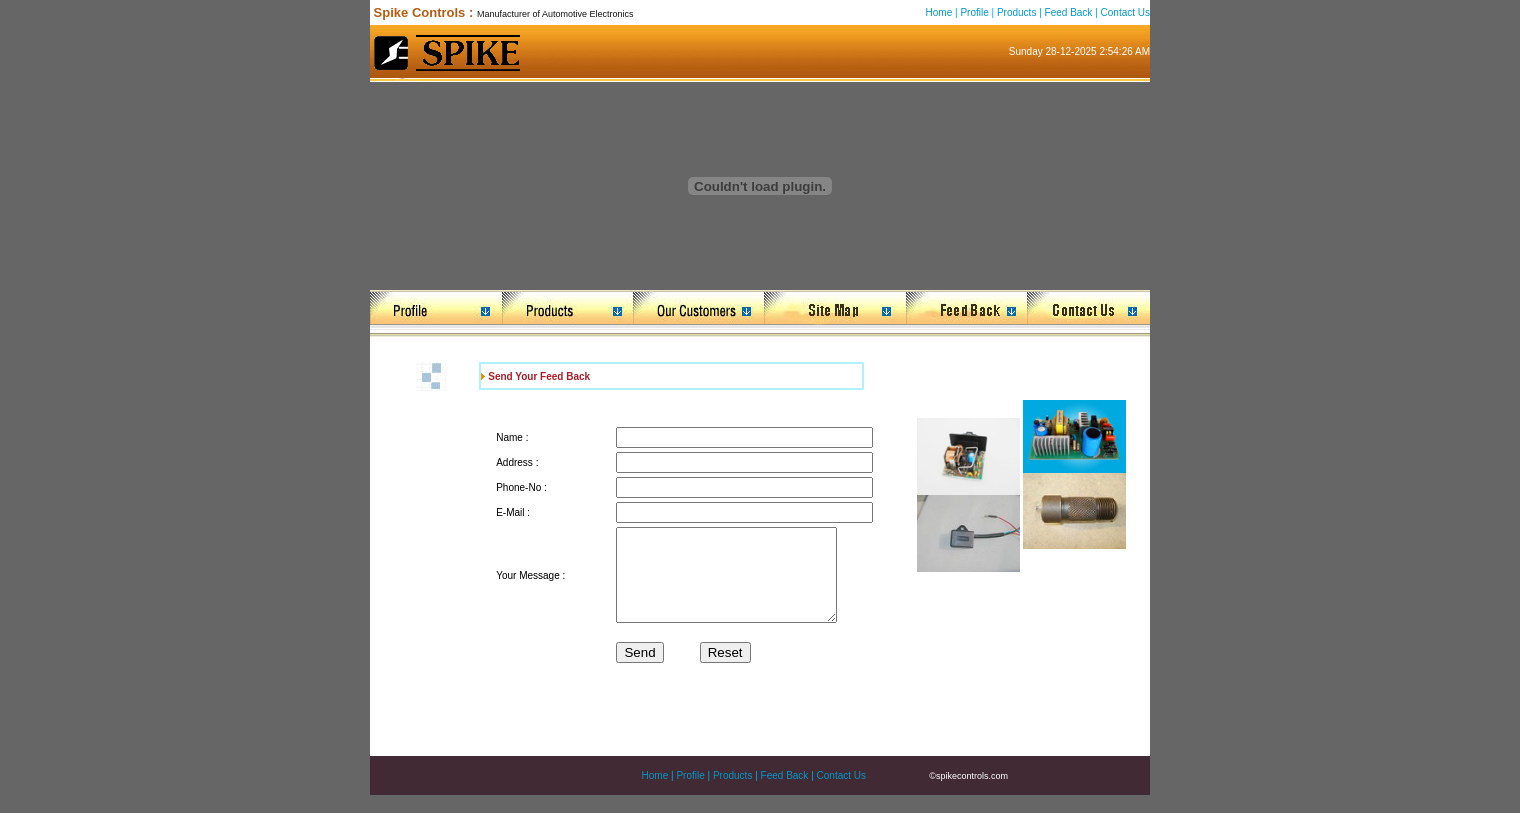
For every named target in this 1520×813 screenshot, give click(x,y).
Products (1016, 12)
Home (939, 12)
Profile (974, 12)
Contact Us (1125, 12)
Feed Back (1069, 12)
